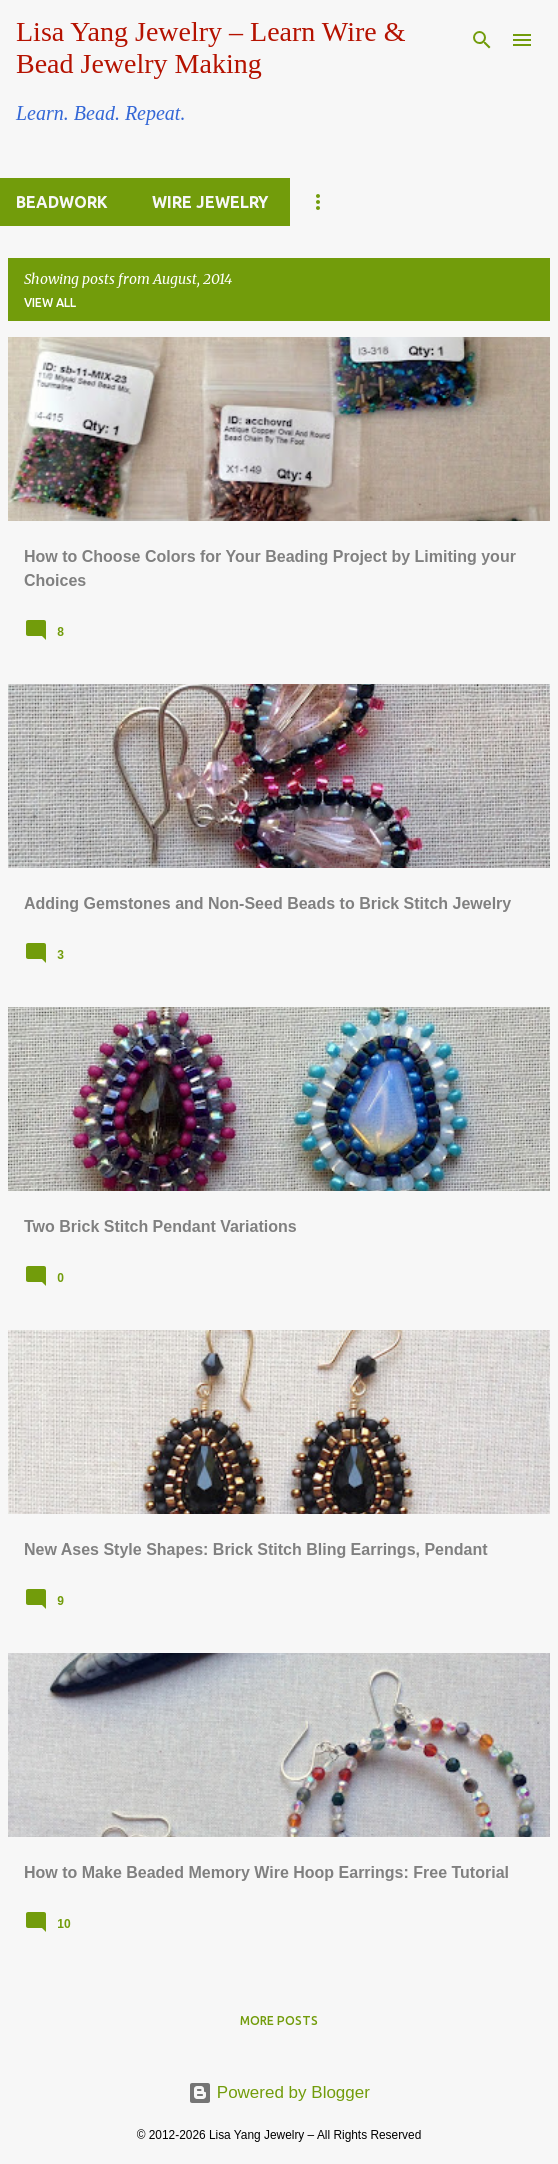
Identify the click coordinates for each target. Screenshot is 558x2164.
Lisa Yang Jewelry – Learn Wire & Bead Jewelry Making (210, 47)
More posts (279, 2020)
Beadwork (62, 202)
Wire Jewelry (210, 202)
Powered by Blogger (279, 2092)
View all (50, 302)
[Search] (482, 40)
